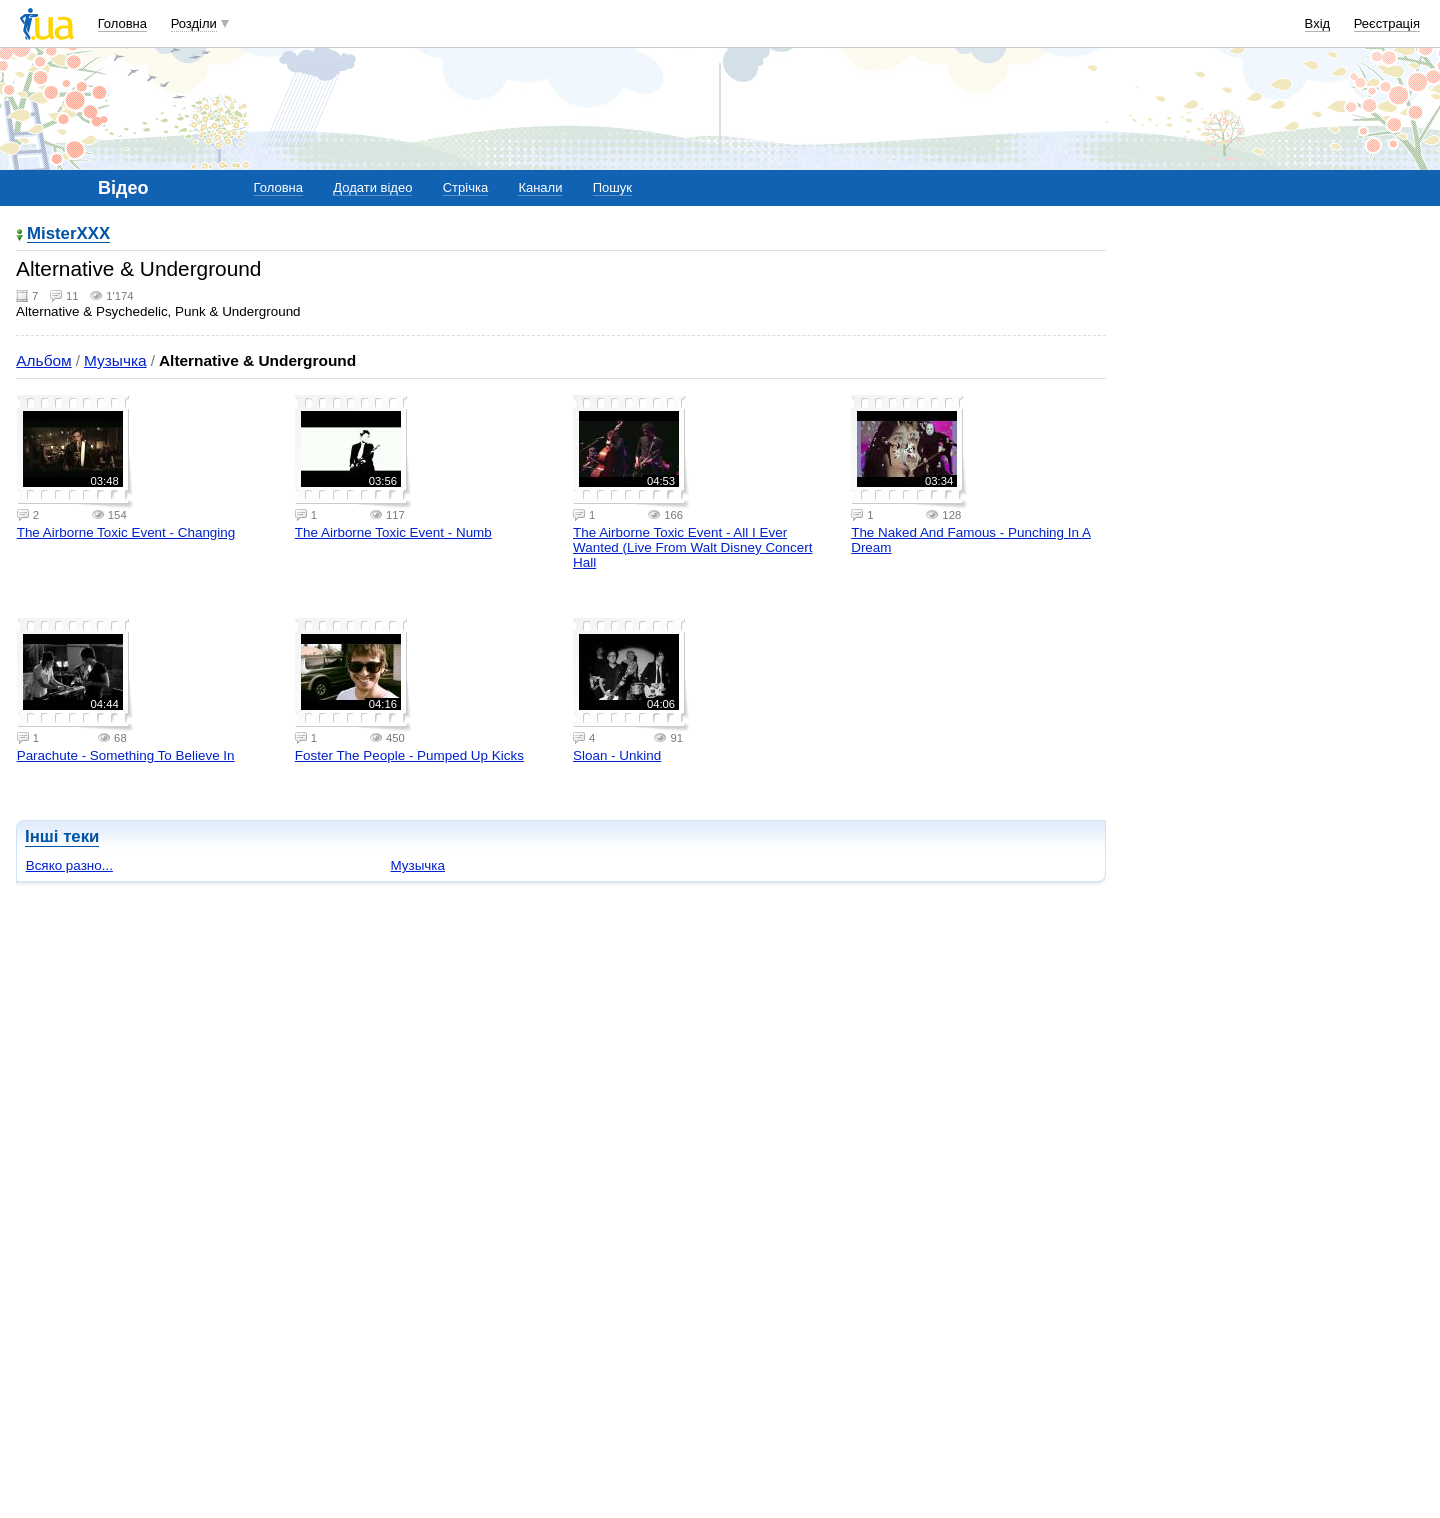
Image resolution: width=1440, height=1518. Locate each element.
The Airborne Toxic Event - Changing (126, 532)
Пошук (612, 187)
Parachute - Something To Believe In (126, 755)
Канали (540, 187)
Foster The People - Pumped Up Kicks (409, 755)
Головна (122, 23)
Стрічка (465, 187)
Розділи (194, 23)
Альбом (43, 360)
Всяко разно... (69, 865)
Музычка (115, 360)
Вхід (1318, 23)
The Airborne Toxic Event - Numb (393, 532)
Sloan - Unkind (617, 755)
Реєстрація (1387, 23)
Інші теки (62, 836)
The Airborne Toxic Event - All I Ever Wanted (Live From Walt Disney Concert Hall (692, 547)
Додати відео (372, 187)
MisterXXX (68, 234)
